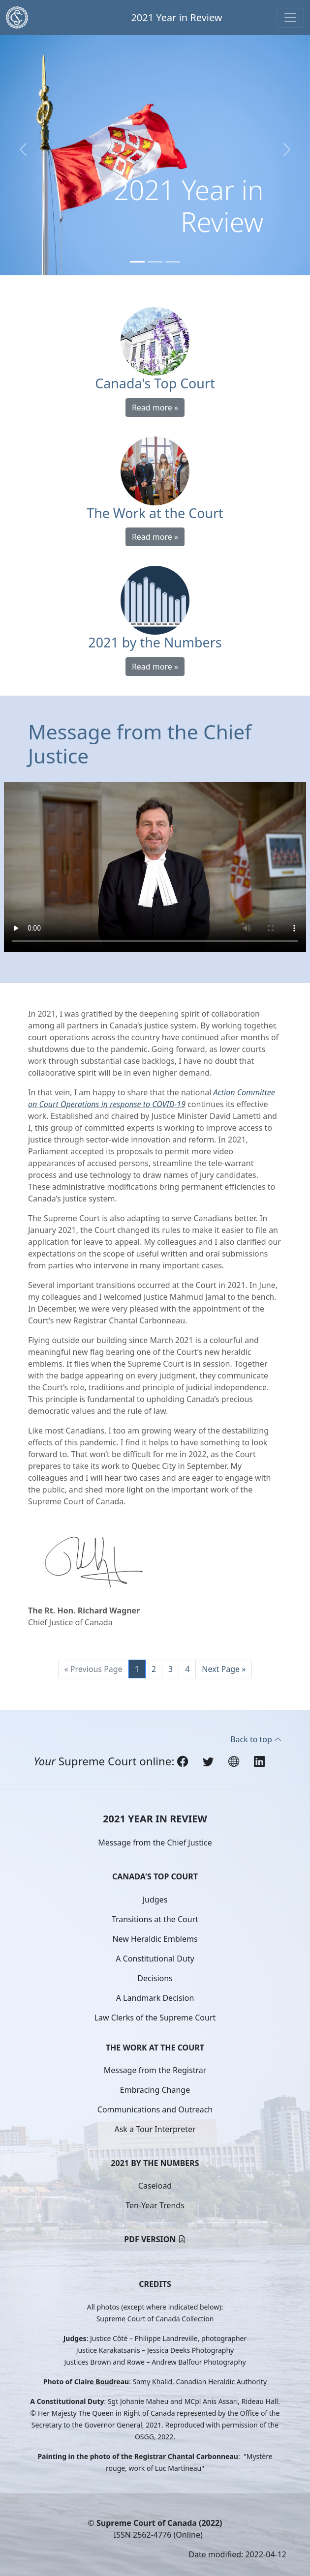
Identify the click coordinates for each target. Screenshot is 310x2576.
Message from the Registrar (155, 2070)
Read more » (155, 407)
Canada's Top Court (155, 1876)
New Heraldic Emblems (154, 1938)
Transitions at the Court (155, 1919)
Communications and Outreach (155, 2109)
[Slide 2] (155, 261)
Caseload (155, 2185)
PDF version (150, 2239)
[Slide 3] (172, 261)
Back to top (256, 1739)
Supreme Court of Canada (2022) (159, 2522)
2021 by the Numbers (155, 2163)
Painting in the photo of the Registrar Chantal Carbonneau (137, 2456)
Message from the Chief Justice (155, 1842)
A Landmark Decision (155, 1997)
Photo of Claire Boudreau (86, 2381)
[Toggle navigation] (290, 18)
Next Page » (224, 1669)
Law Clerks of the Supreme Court (155, 2017)
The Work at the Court (155, 2047)
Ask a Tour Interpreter (154, 2129)
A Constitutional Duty (155, 1958)
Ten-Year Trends (155, 2205)
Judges (155, 1899)
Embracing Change (155, 2089)
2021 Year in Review (176, 17)
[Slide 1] (137, 261)
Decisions (155, 1978)
